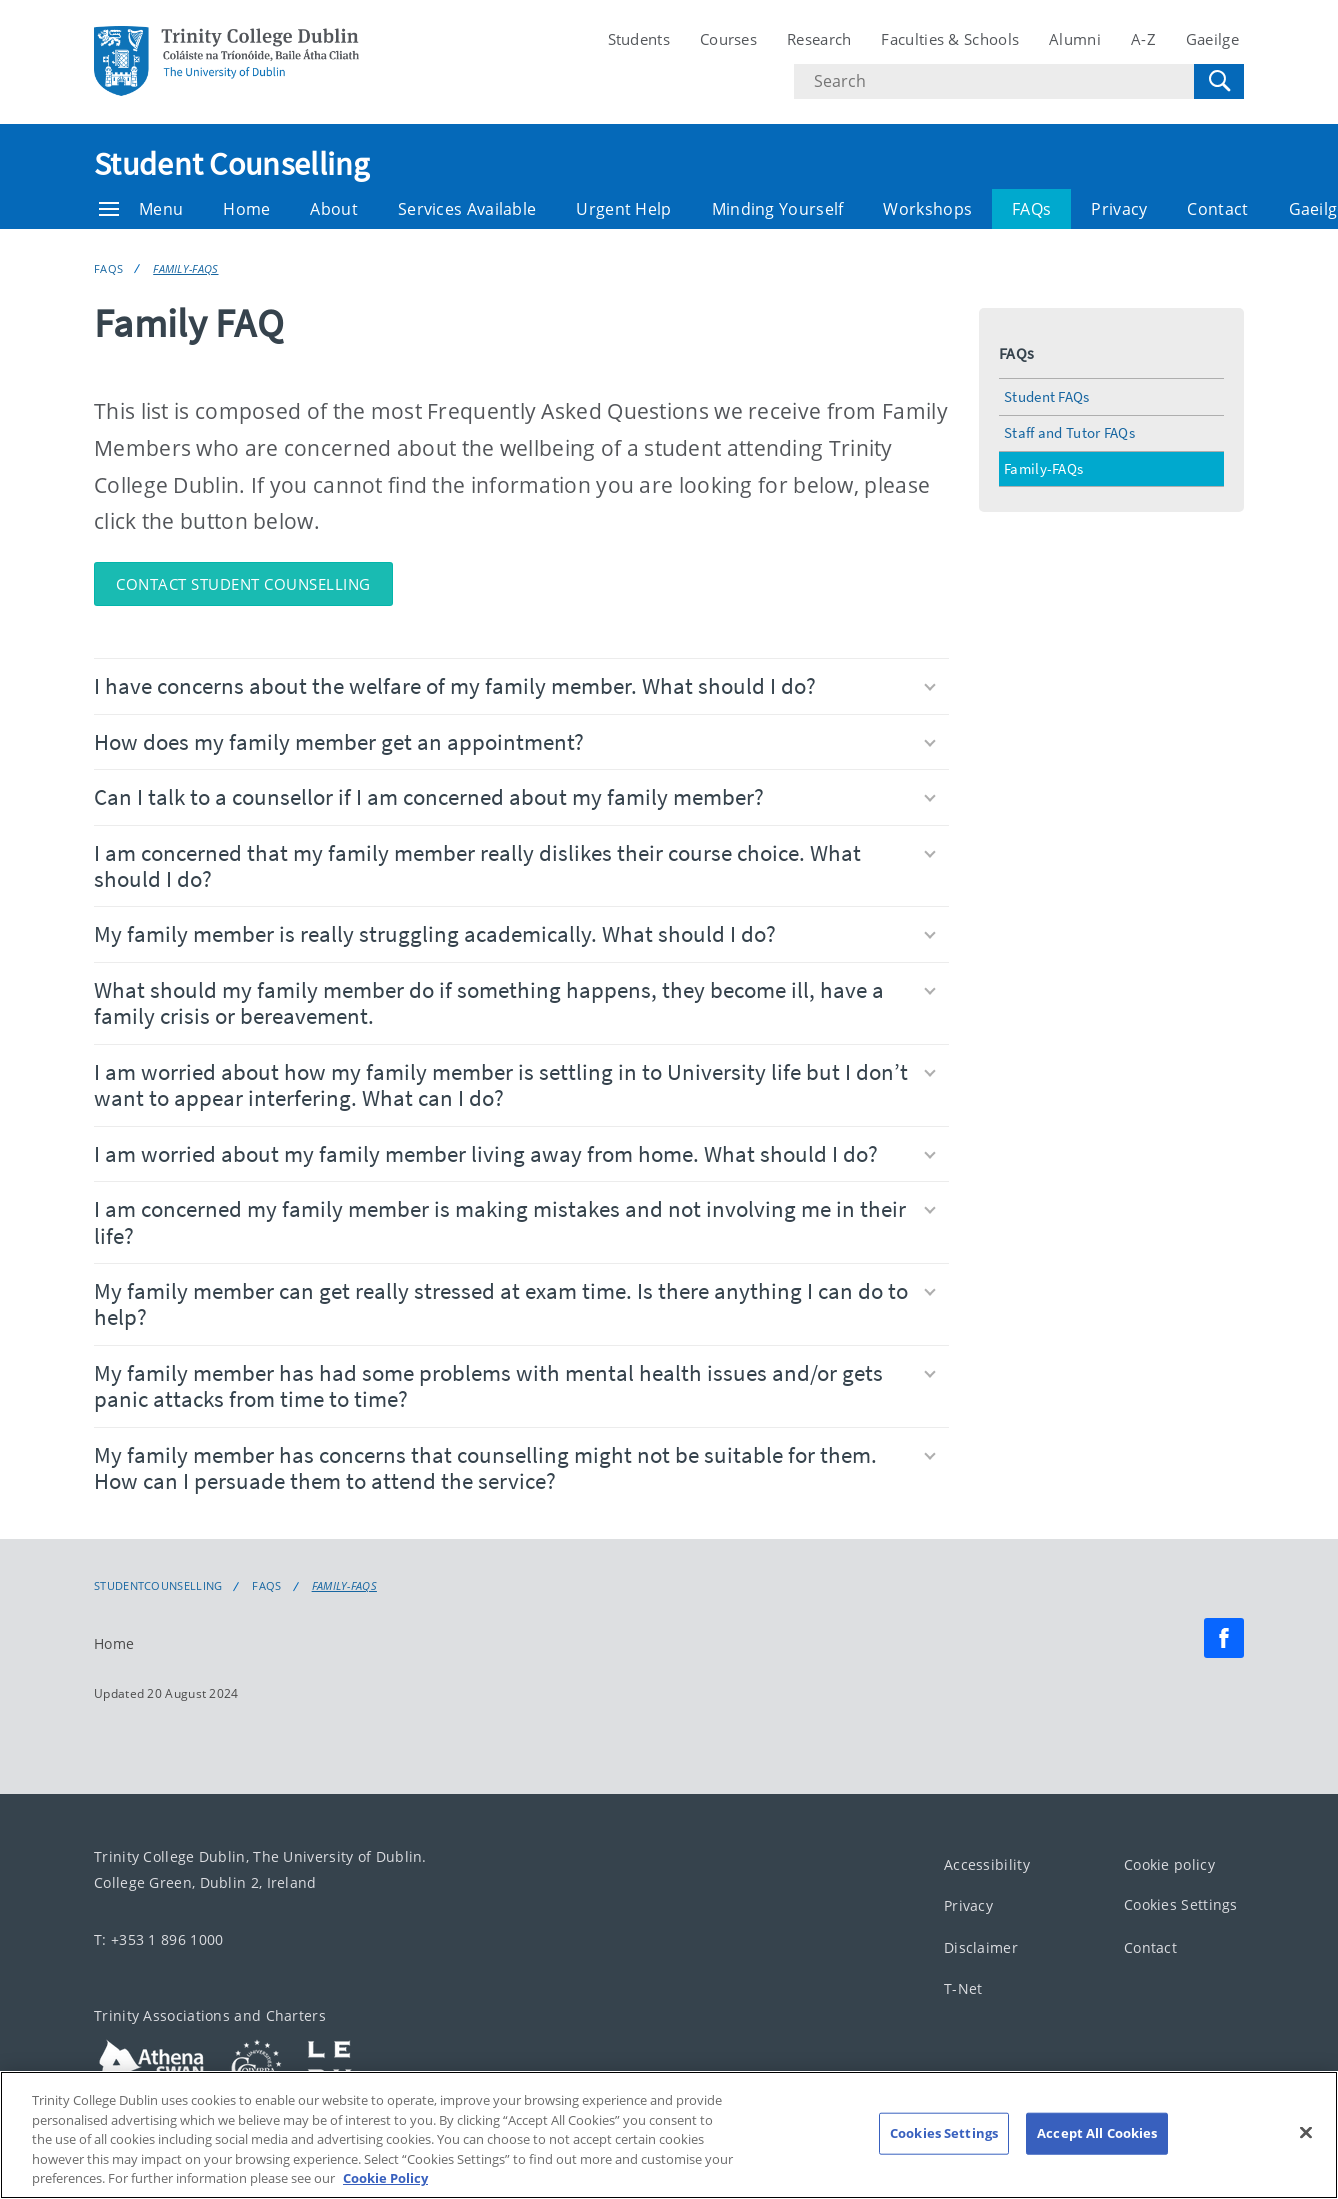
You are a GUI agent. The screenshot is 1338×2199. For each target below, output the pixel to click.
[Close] (1306, 2144)
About (334, 209)
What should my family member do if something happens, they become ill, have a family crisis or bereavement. (515, 1002)
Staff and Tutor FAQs (1069, 432)
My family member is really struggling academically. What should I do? (515, 933)
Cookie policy (1169, 1863)
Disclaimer (981, 1946)
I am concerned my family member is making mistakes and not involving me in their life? (515, 1221)
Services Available (467, 209)
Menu (141, 209)
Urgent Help (623, 209)
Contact (1217, 209)
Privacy (1119, 209)
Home (246, 209)
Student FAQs (1047, 396)
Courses (728, 39)
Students (639, 39)
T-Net (963, 1988)
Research (819, 39)
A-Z (1143, 39)
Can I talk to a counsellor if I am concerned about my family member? (515, 796)
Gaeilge (1212, 39)
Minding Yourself (778, 209)
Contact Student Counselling (243, 584)
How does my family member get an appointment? (515, 741)
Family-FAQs (185, 268)
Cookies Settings (1181, 1904)
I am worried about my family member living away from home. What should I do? (515, 1153)
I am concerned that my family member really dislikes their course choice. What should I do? (515, 865)
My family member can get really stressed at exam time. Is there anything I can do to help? (515, 1303)
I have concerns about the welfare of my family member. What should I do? (515, 685)
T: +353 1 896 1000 (158, 1939)
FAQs (1031, 209)
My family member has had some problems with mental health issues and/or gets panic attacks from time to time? (515, 1385)
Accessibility (987, 1863)
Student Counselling (232, 164)
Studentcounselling (158, 1586)
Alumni (1075, 39)
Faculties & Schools (950, 39)
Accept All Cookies (1097, 2144)
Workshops (927, 209)
